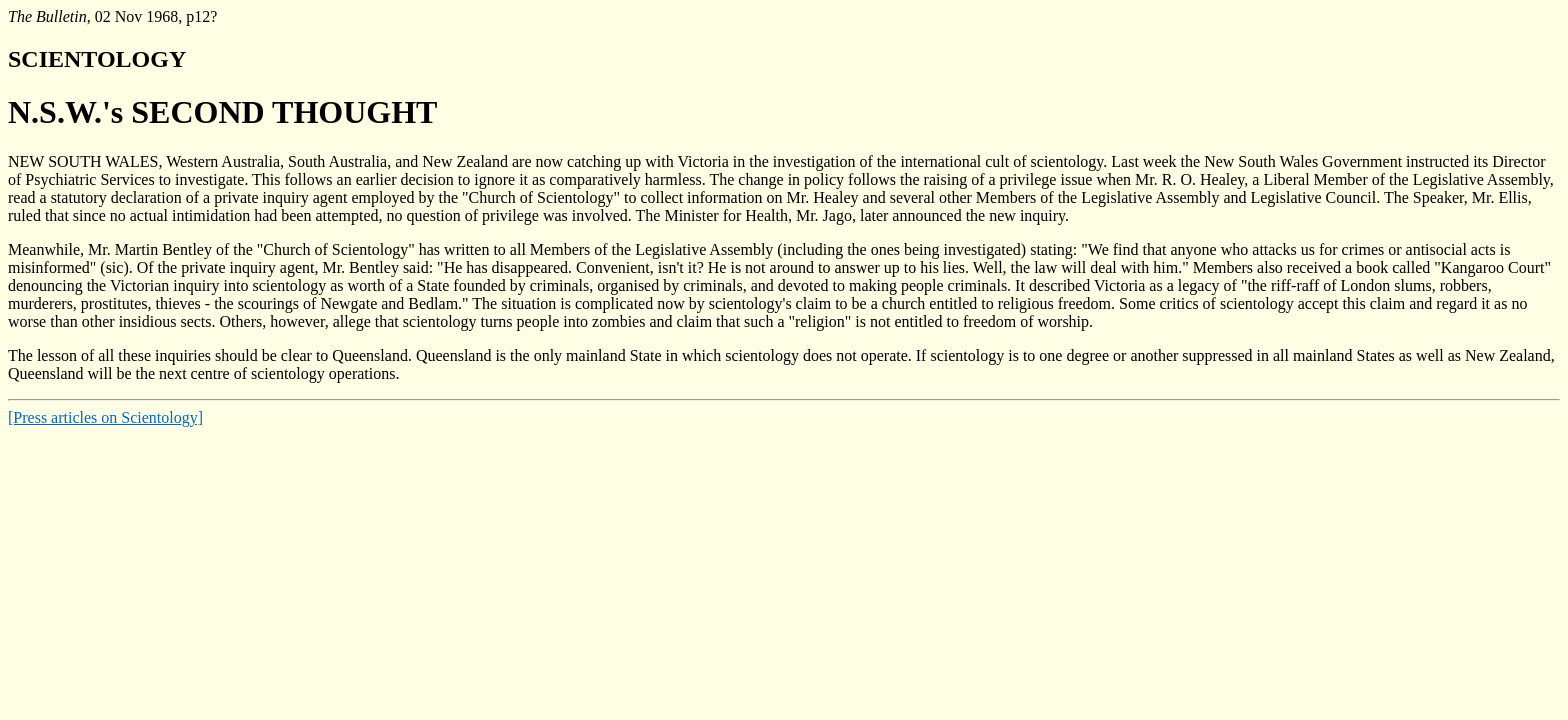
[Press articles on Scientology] (105, 417)
